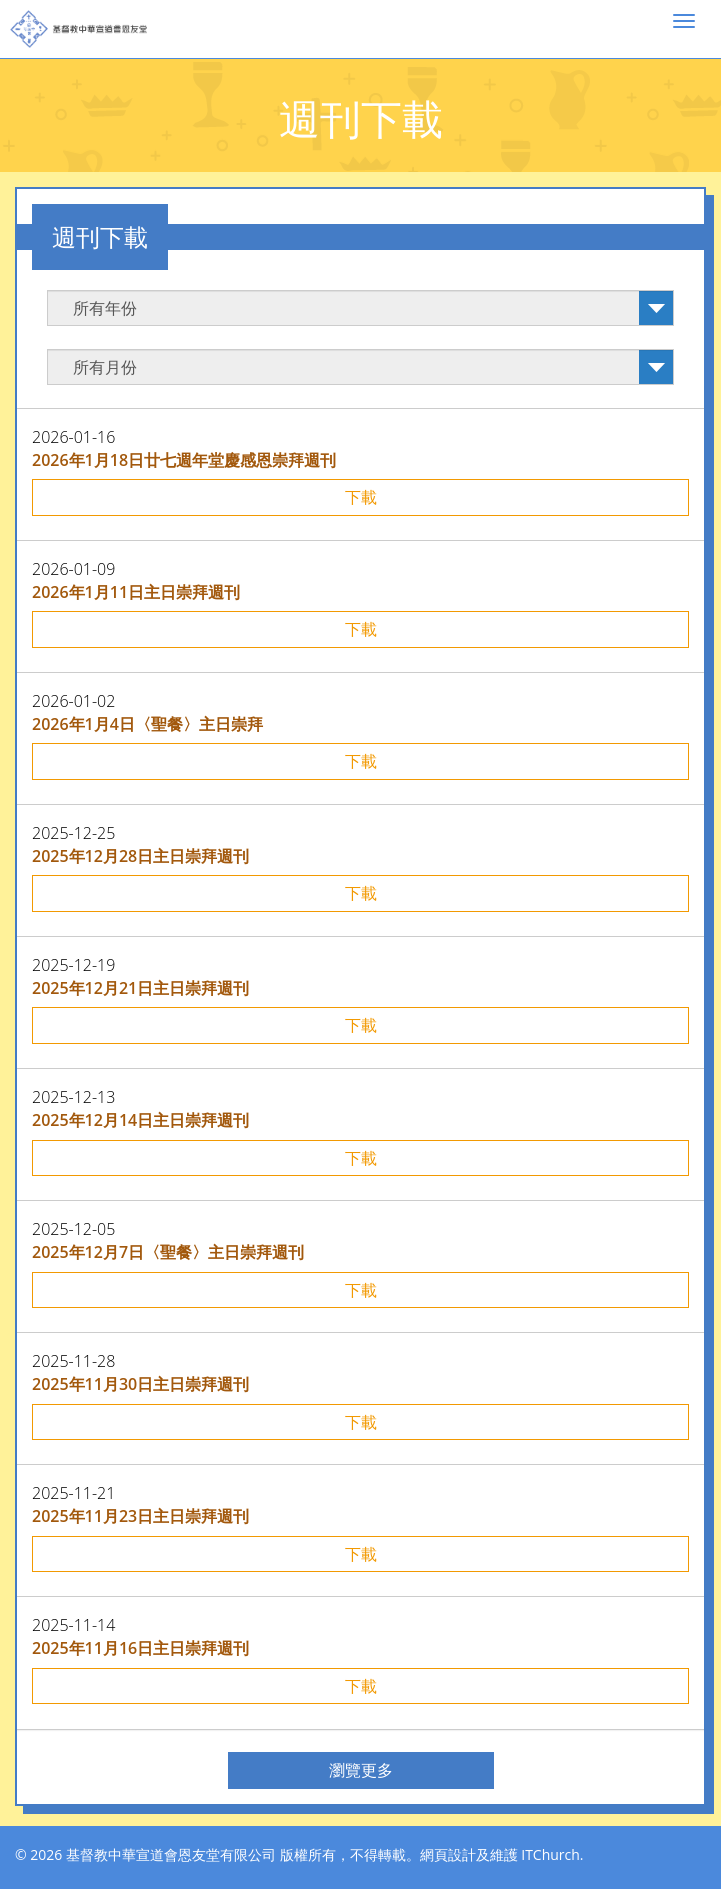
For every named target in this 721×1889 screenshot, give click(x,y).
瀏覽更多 (361, 1770)
